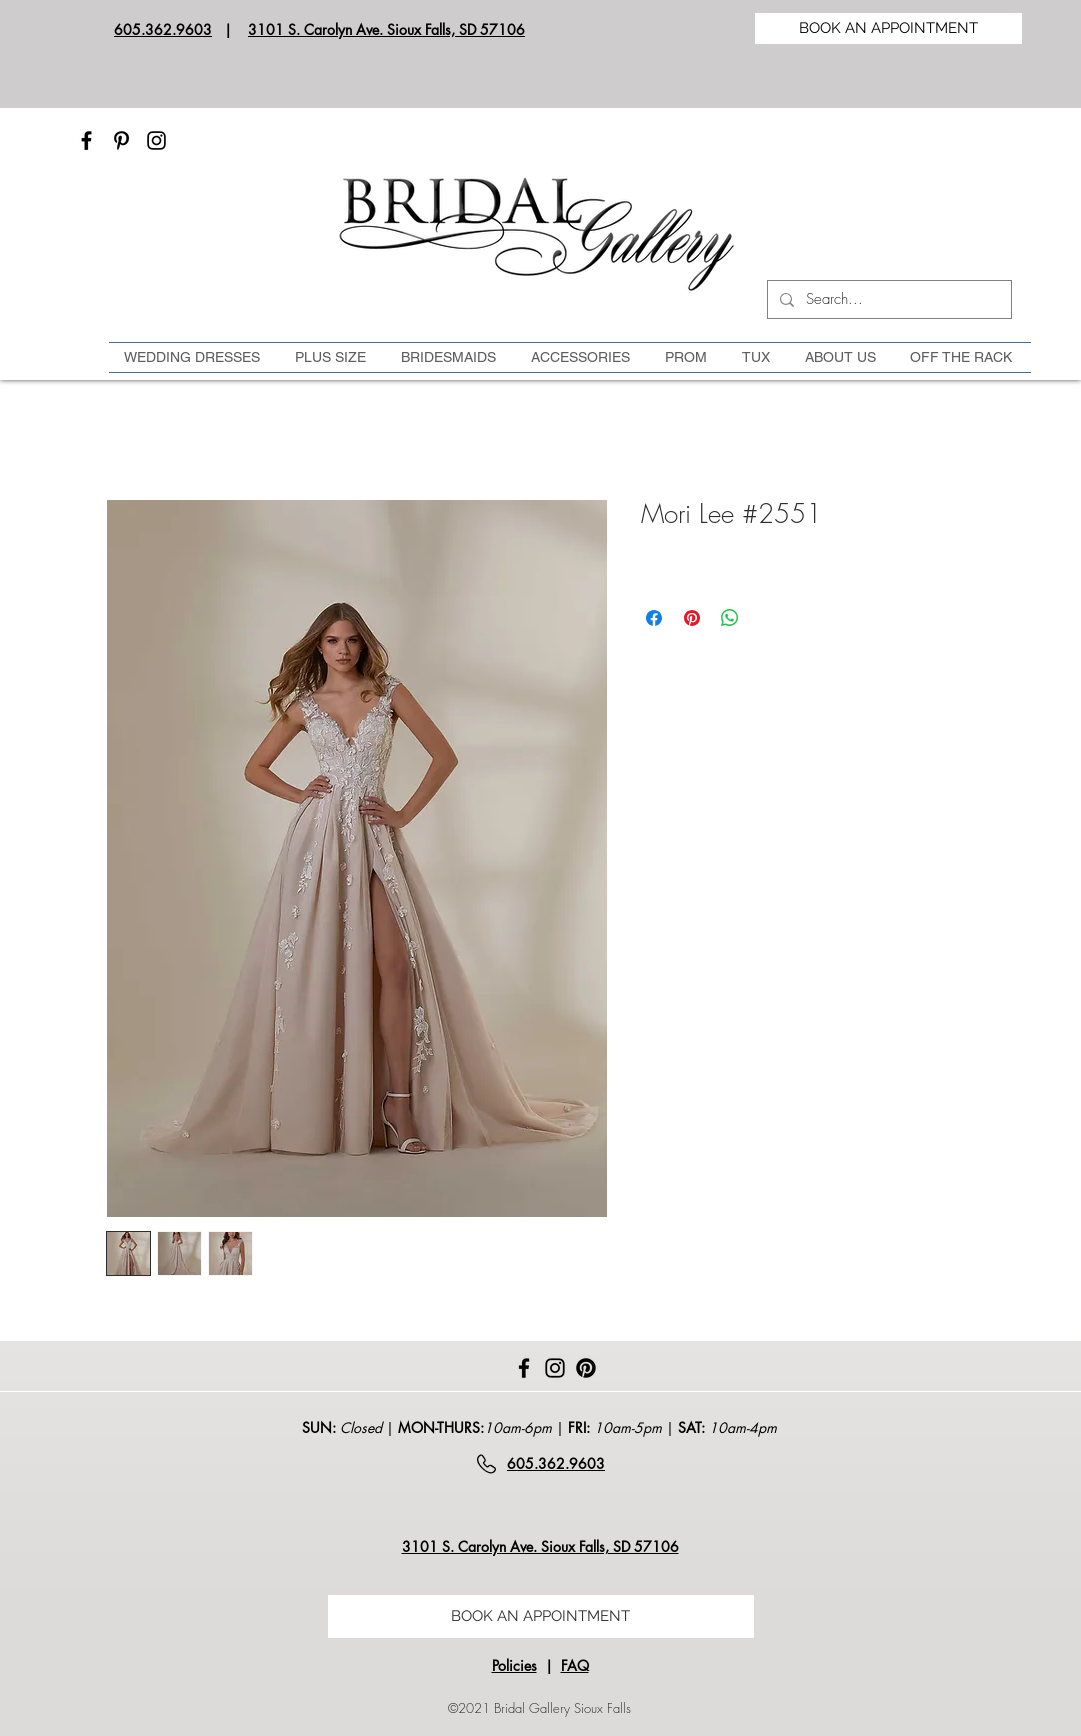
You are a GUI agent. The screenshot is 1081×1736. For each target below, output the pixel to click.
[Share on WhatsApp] (730, 618)
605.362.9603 (163, 29)
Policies (514, 1665)
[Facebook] (86, 140)
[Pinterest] (121, 140)
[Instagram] (156, 140)
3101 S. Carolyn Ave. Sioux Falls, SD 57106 (386, 29)
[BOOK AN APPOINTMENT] (888, 28)
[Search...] (887, 299)
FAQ (575, 1665)
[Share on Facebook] (654, 618)
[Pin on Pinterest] (692, 618)
